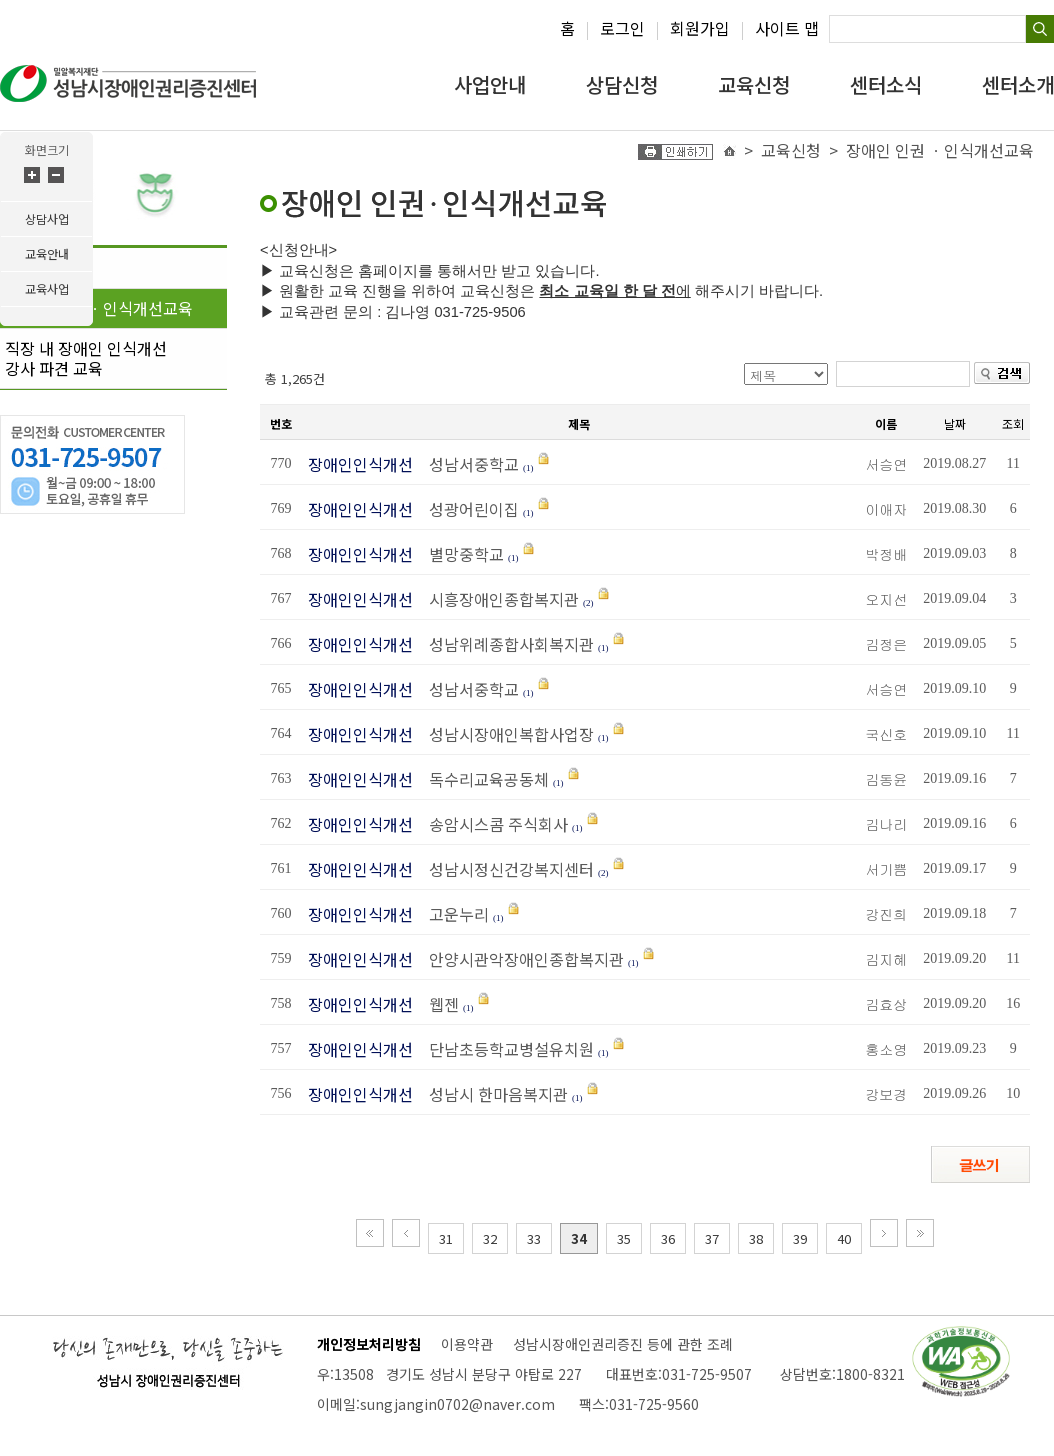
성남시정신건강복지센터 (505, 869)
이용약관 (467, 1344)
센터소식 (886, 84)
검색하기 (1040, 29)
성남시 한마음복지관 (492, 1094)
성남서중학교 (470, 464)
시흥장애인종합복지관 (498, 599)
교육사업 (47, 288)
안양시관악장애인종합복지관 (520, 959)
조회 (1013, 423)
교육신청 (754, 84)
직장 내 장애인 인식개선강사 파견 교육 (86, 358)
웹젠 (438, 1004)
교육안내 (47, 253)
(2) (588, 603)
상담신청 (622, 84)
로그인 (622, 28)
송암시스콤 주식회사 (492, 824)
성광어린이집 (468, 509)
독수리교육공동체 (483, 779)
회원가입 (700, 28)
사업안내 (490, 84)
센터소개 (1018, 84)
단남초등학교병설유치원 (505, 1049)
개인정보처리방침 (369, 1344)
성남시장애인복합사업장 (505, 734)
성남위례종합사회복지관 (505, 644)
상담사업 (47, 218)
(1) (528, 468)
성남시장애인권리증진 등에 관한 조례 (623, 1344)
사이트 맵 (787, 28)
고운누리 (453, 914)
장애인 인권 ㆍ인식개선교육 (99, 308)
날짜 (955, 423)
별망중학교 (460, 554)
